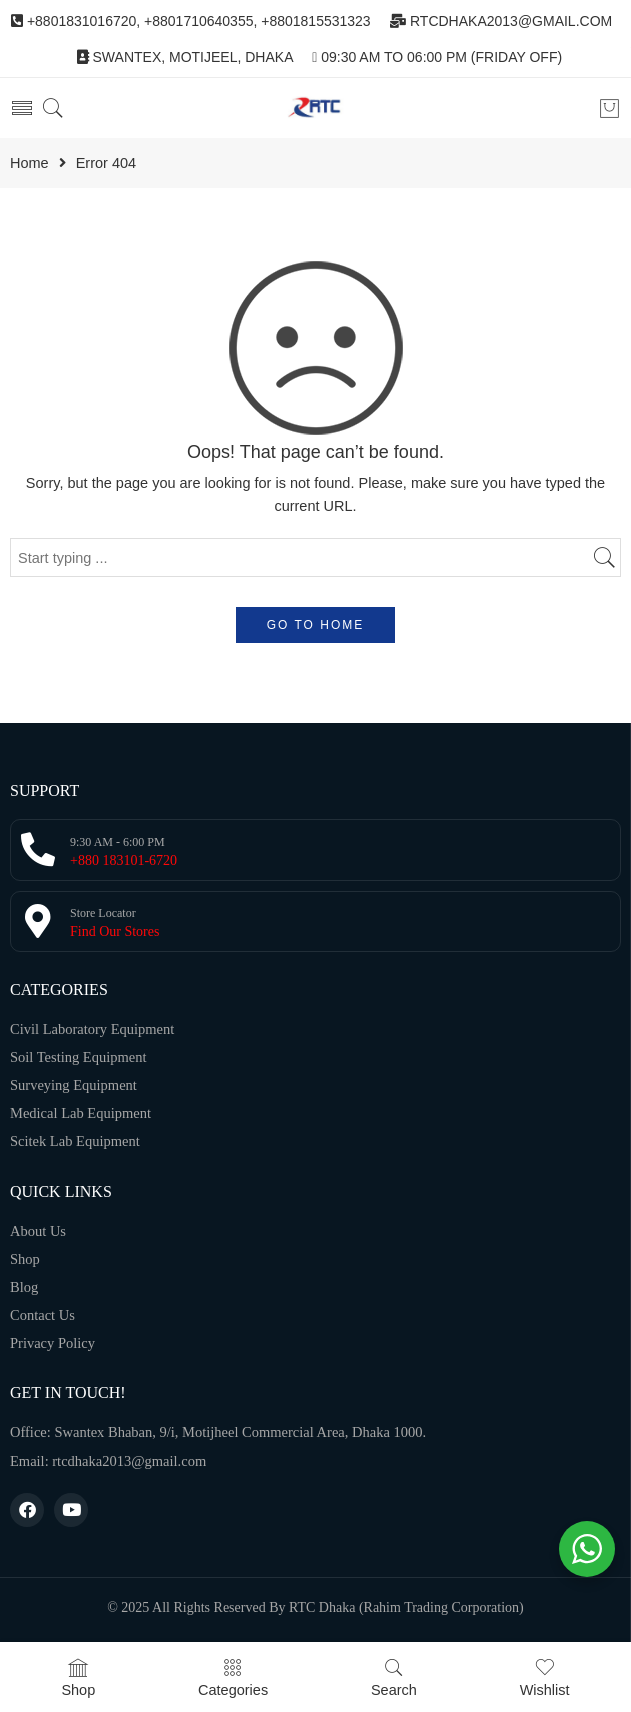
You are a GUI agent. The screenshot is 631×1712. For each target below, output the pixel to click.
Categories (233, 1677)
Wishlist (545, 1677)
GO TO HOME (316, 625)
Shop (78, 1677)
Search (394, 1677)
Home (29, 163)
